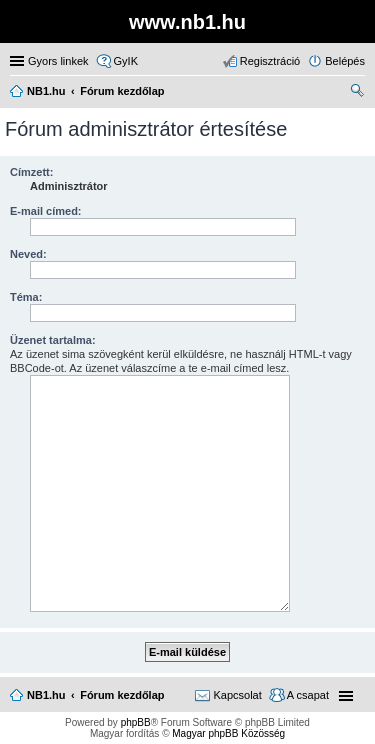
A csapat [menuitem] (308, 695)
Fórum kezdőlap (122, 695)
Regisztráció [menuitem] (270, 61)
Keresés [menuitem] (357, 93)
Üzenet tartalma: (53, 340)
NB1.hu (46, 695)
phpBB (136, 722)
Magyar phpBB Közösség (228, 733)
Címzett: (31, 172)
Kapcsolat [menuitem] (237, 695)
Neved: (28, 254)
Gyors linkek (58, 61)
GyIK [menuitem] (126, 61)
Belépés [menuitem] (345, 61)
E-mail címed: (46, 211)
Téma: (26, 297)
